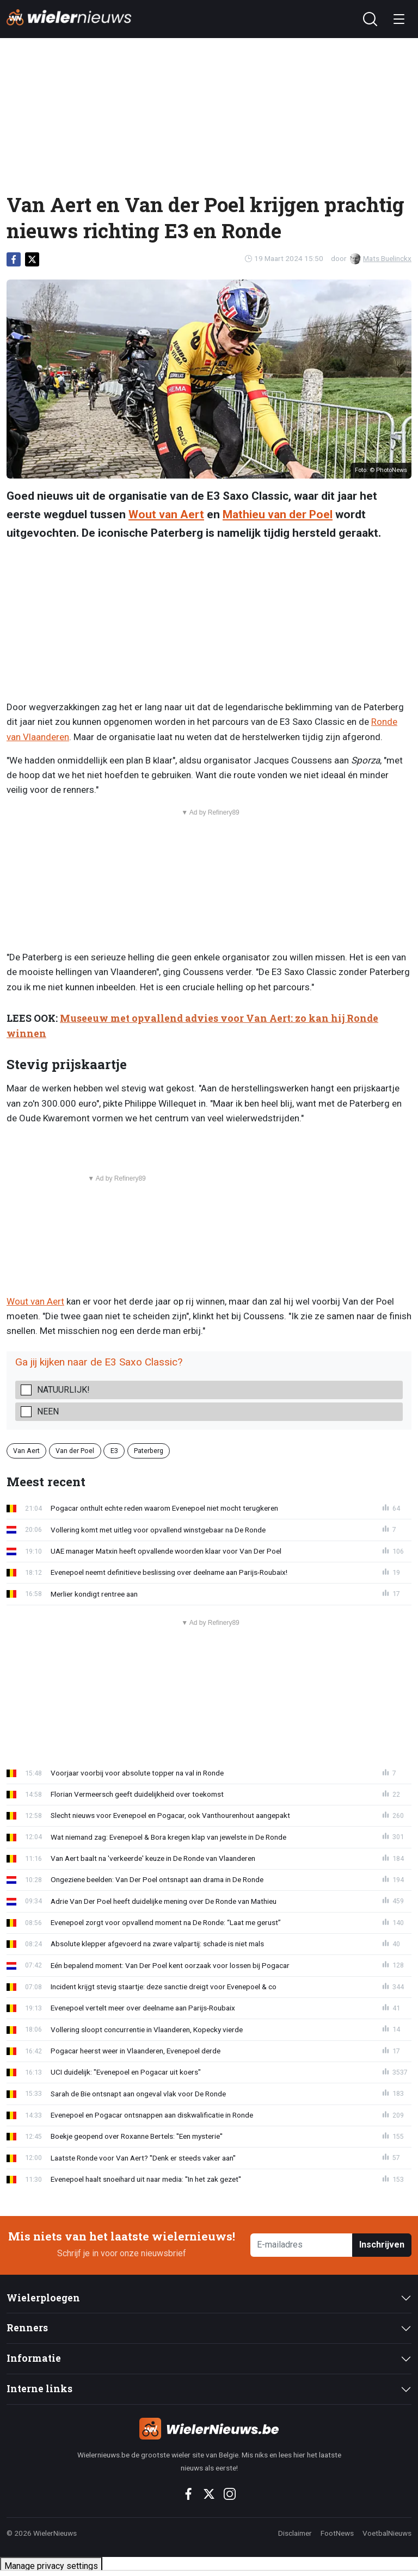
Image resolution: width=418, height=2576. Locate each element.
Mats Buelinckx (380, 258)
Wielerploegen (43, 2298)
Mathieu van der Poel (278, 514)
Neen (48, 1411)
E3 (114, 1451)
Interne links (39, 2388)
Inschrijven (381, 2244)
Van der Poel (75, 1451)
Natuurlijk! (63, 1390)
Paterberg (148, 1451)
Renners (27, 2327)
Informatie (34, 2358)
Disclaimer (295, 2533)
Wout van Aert (166, 514)
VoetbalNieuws (386, 2533)
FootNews (337, 2533)
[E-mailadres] (301, 2245)
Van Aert (26, 1451)
